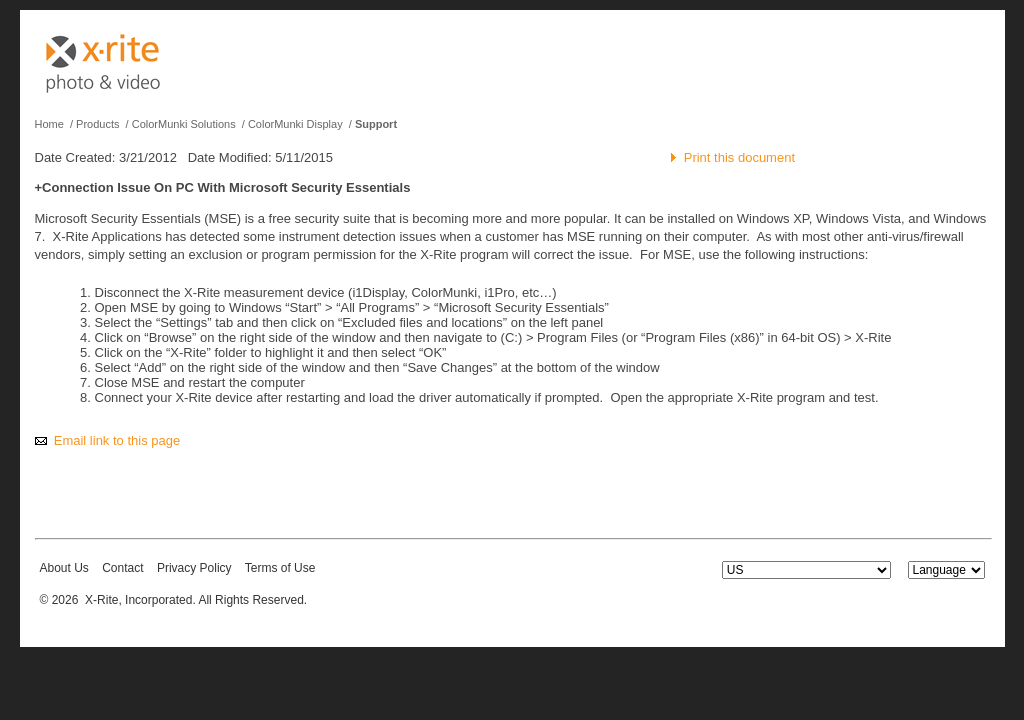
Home (49, 124)
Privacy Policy (194, 568)
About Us (64, 568)
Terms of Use (280, 568)
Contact (122, 568)
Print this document (739, 157)
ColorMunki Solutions (184, 124)
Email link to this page (117, 440)
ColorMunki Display (295, 124)
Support (376, 124)
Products (97, 124)
